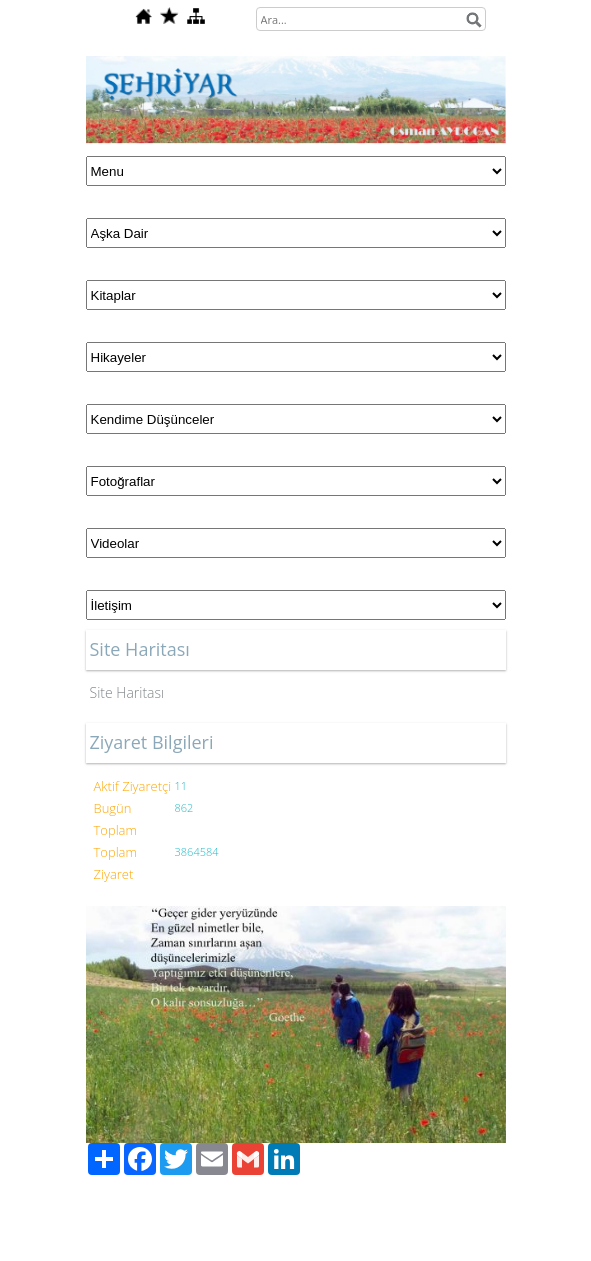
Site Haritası (127, 692)
